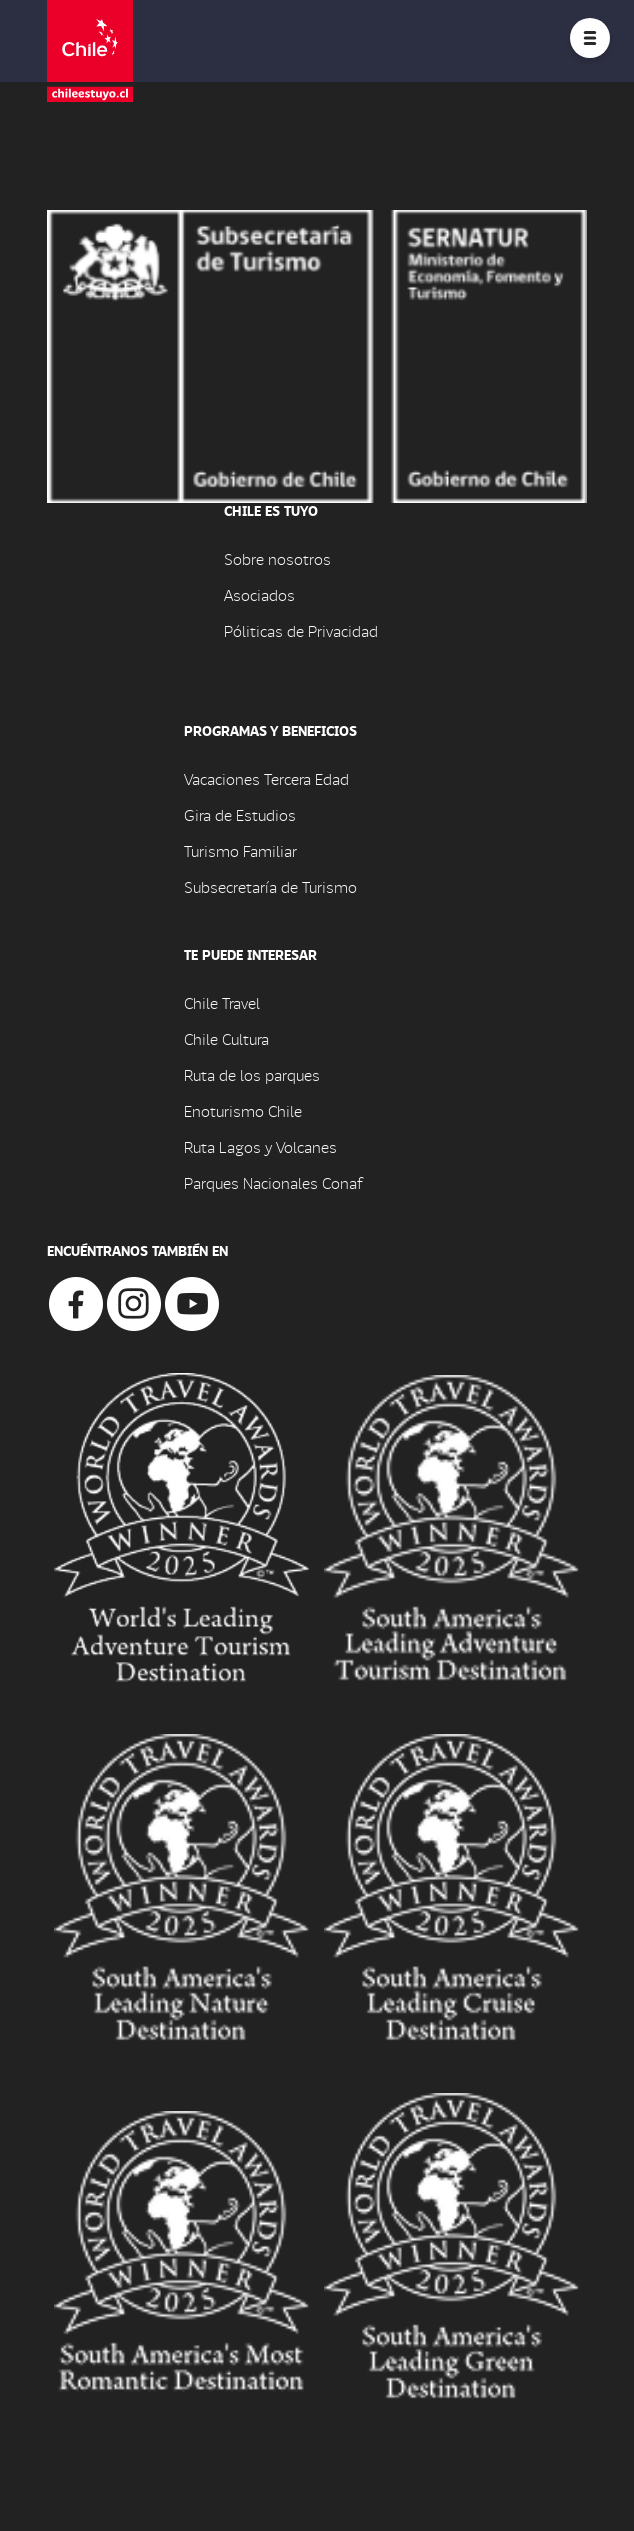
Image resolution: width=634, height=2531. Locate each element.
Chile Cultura (226, 1038)
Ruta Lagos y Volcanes (260, 1146)
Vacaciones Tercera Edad (266, 778)
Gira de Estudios (240, 814)
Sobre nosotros (277, 558)
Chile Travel (222, 1002)
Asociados (259, 594)
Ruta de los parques (252, 1074)
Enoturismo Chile (243, 1110)
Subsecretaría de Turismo (270, 886)
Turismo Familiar (240, 850)
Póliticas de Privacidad (301, 630)
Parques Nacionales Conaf (273, 1182)
